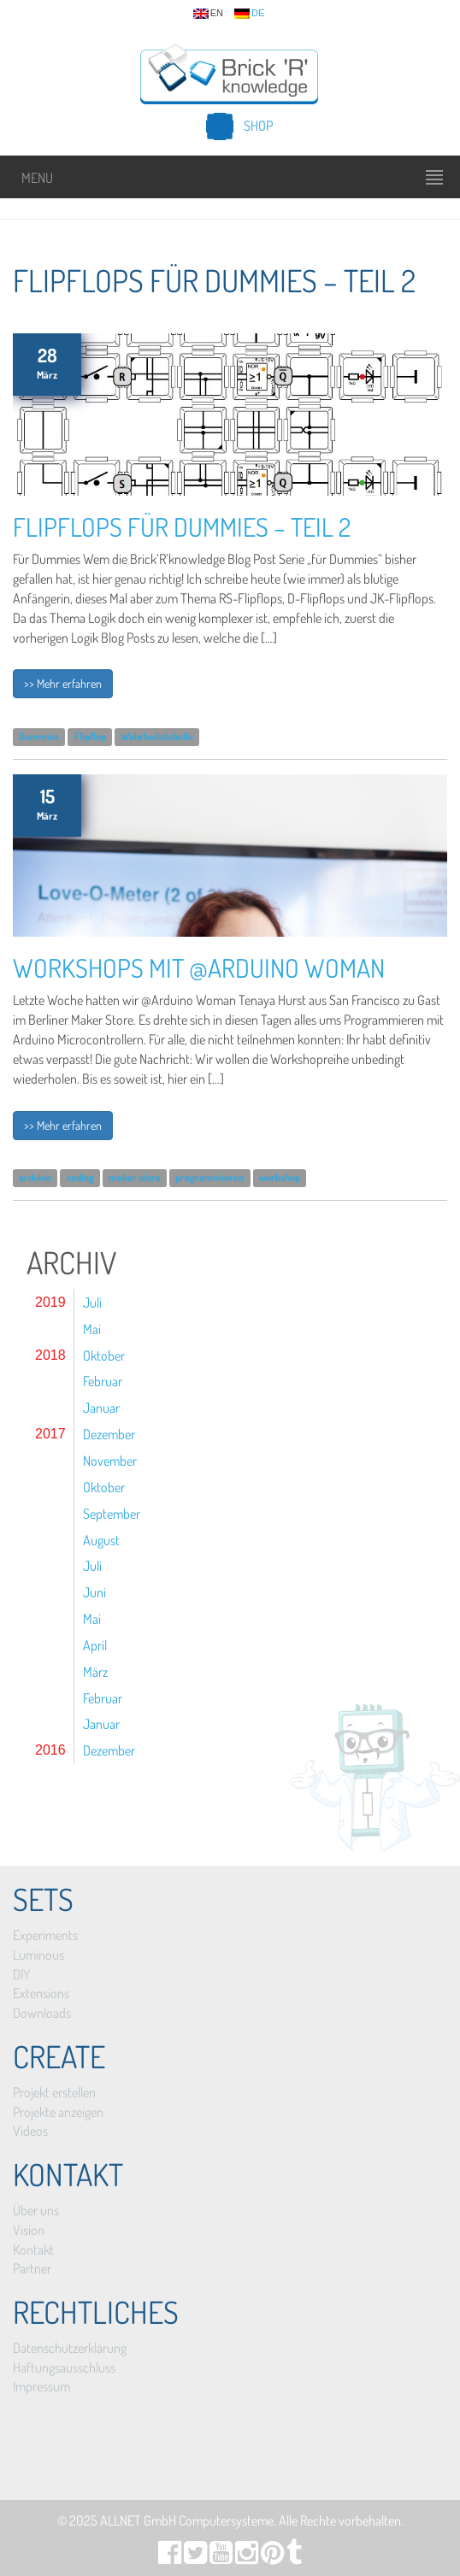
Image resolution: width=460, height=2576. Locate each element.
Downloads (42, 2012)
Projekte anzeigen (58, 2111)
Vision (28, 2229)
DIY (21, 1974)
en (208, 14)
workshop (279, 1178)
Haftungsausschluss (64, 2367)
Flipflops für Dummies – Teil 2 (182, 526)
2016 (50, 1750)
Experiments (45, 1935)
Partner (32, 2268)
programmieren (209, 1178)
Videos (30, 2130)
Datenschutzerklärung (70, 2347)
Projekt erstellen (54, 2092)
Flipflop (90, 736)
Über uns (36, 2210)
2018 (50, 1355)
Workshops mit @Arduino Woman (199, 967)
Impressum (41, 2386)
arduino (35, 1178)
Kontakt (33, 2249)
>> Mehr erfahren (63, 683)
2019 (50, 1302)
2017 (50, 1433)
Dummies (39, 736)
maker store (135, 1178)
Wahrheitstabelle (157, 736)
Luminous (38, 1954)
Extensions (41, 1993)
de (249, 14)
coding (80, 1178)
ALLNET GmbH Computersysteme (187, 2520)
